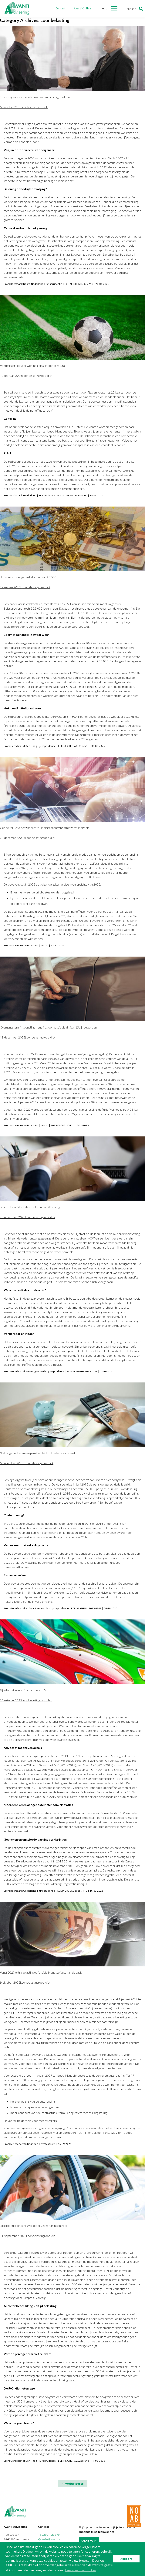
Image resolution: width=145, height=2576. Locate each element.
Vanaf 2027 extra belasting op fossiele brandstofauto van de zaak (41, 1972)
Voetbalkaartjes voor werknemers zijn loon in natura (32, 365)
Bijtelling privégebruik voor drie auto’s (23, 1690)
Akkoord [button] (126, 2559)
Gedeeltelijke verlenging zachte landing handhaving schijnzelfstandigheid (44, 827)
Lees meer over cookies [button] (80, 2570)
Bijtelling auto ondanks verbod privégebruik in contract (33, 2225)
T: (49, 2534)
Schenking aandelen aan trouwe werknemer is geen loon (35, 97)
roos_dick (41, 107)
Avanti (82, 8)
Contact (60, 8)
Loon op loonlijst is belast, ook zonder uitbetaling (30, 1207)
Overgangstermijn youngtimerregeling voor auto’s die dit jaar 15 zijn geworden (48, 1027)
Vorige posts (73, 2483)
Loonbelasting (26, 107)
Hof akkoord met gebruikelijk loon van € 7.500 (28, 577)
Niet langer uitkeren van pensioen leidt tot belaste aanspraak (38, 1453)
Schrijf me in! (89, 2541)
